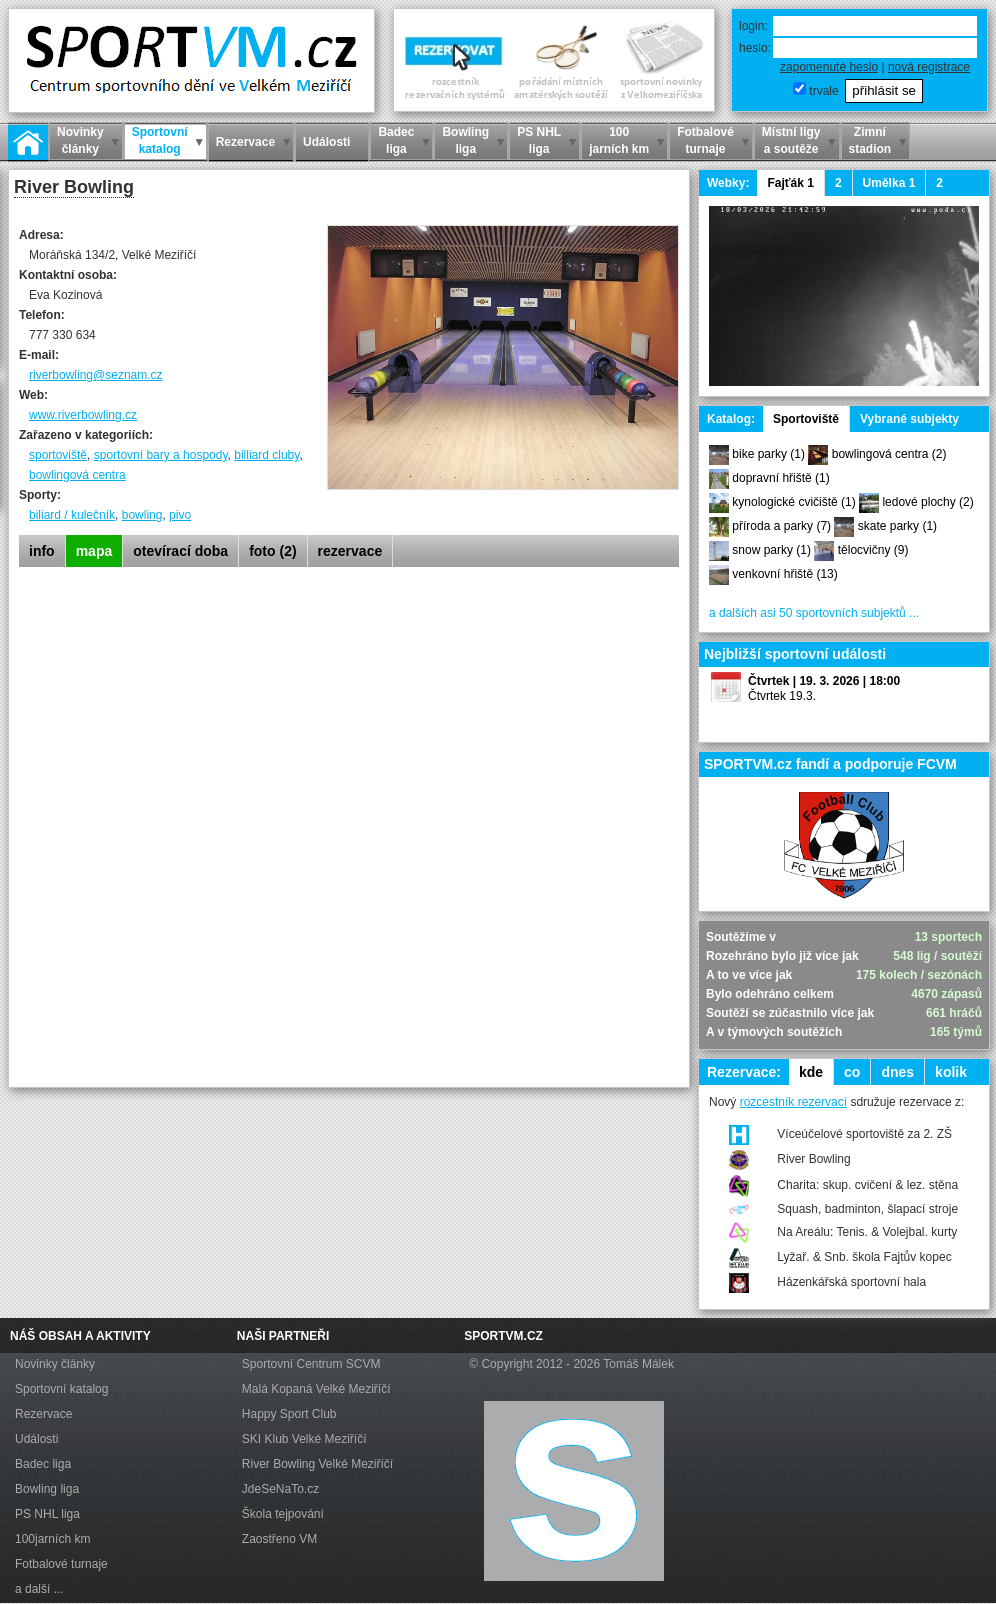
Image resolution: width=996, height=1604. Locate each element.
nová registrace (929, 67)
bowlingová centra (77, 475)
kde (811, 1072)
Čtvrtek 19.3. (782, 696)
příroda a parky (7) (781, 526)
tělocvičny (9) (873, 550)
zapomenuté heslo (829, 67)
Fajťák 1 (790, 183)
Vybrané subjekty (909, 419)
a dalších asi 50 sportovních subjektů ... (814, 613)
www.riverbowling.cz (83, 415)
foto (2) (272, 551)
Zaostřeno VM (279, 1539)
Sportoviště (806, 419)
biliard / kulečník (72, 515)
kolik (951, 1072)
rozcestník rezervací (793, 1102)
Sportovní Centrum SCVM (311, 1364)
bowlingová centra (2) (889, 454)
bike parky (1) (768, 454)
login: (753, 26)
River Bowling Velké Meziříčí (317, 1464)
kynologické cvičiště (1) (793, 502)
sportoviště (58, 455)
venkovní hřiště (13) (784, 574)
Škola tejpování (283, 1514)
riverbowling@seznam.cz (96, 375)
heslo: (755, 48)
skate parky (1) (897, 526)
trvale (823, 91)
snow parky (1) (771, 550)
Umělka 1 (889, 183)
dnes (897, 1072)
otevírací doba (180, 551)
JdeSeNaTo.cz (280, 1489)
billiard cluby (266, 455)
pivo (180, 515)
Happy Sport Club (289, 1414)
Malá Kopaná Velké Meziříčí (316, 1389)
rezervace (350, 551)
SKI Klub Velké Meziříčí (304, 1439)
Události (36, 1439)
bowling (142, 515)
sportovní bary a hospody (161, 455)
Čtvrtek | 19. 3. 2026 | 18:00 (824, 681)
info (42, 551)
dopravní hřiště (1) (780, 478)
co (852, 1072)
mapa (94, 551)
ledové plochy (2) (927, 502)
